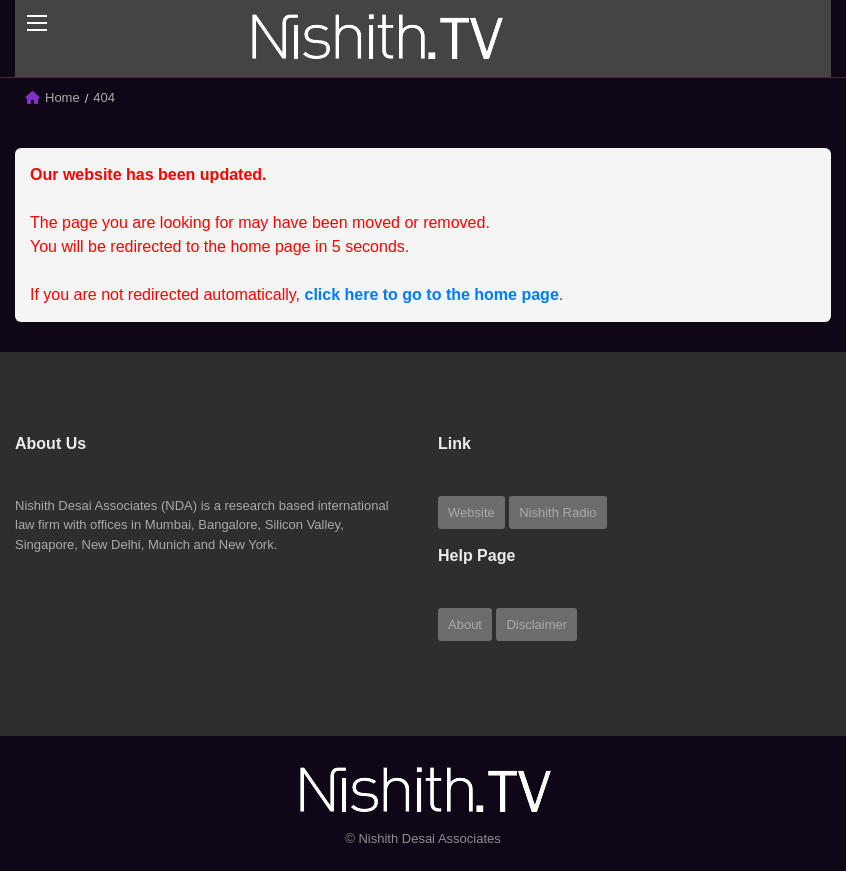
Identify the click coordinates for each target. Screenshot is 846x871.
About (465, 624)
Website (471, 512)
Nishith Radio (557, 512)
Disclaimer (536, 624)
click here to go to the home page (432, 294)
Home (62, 97)
